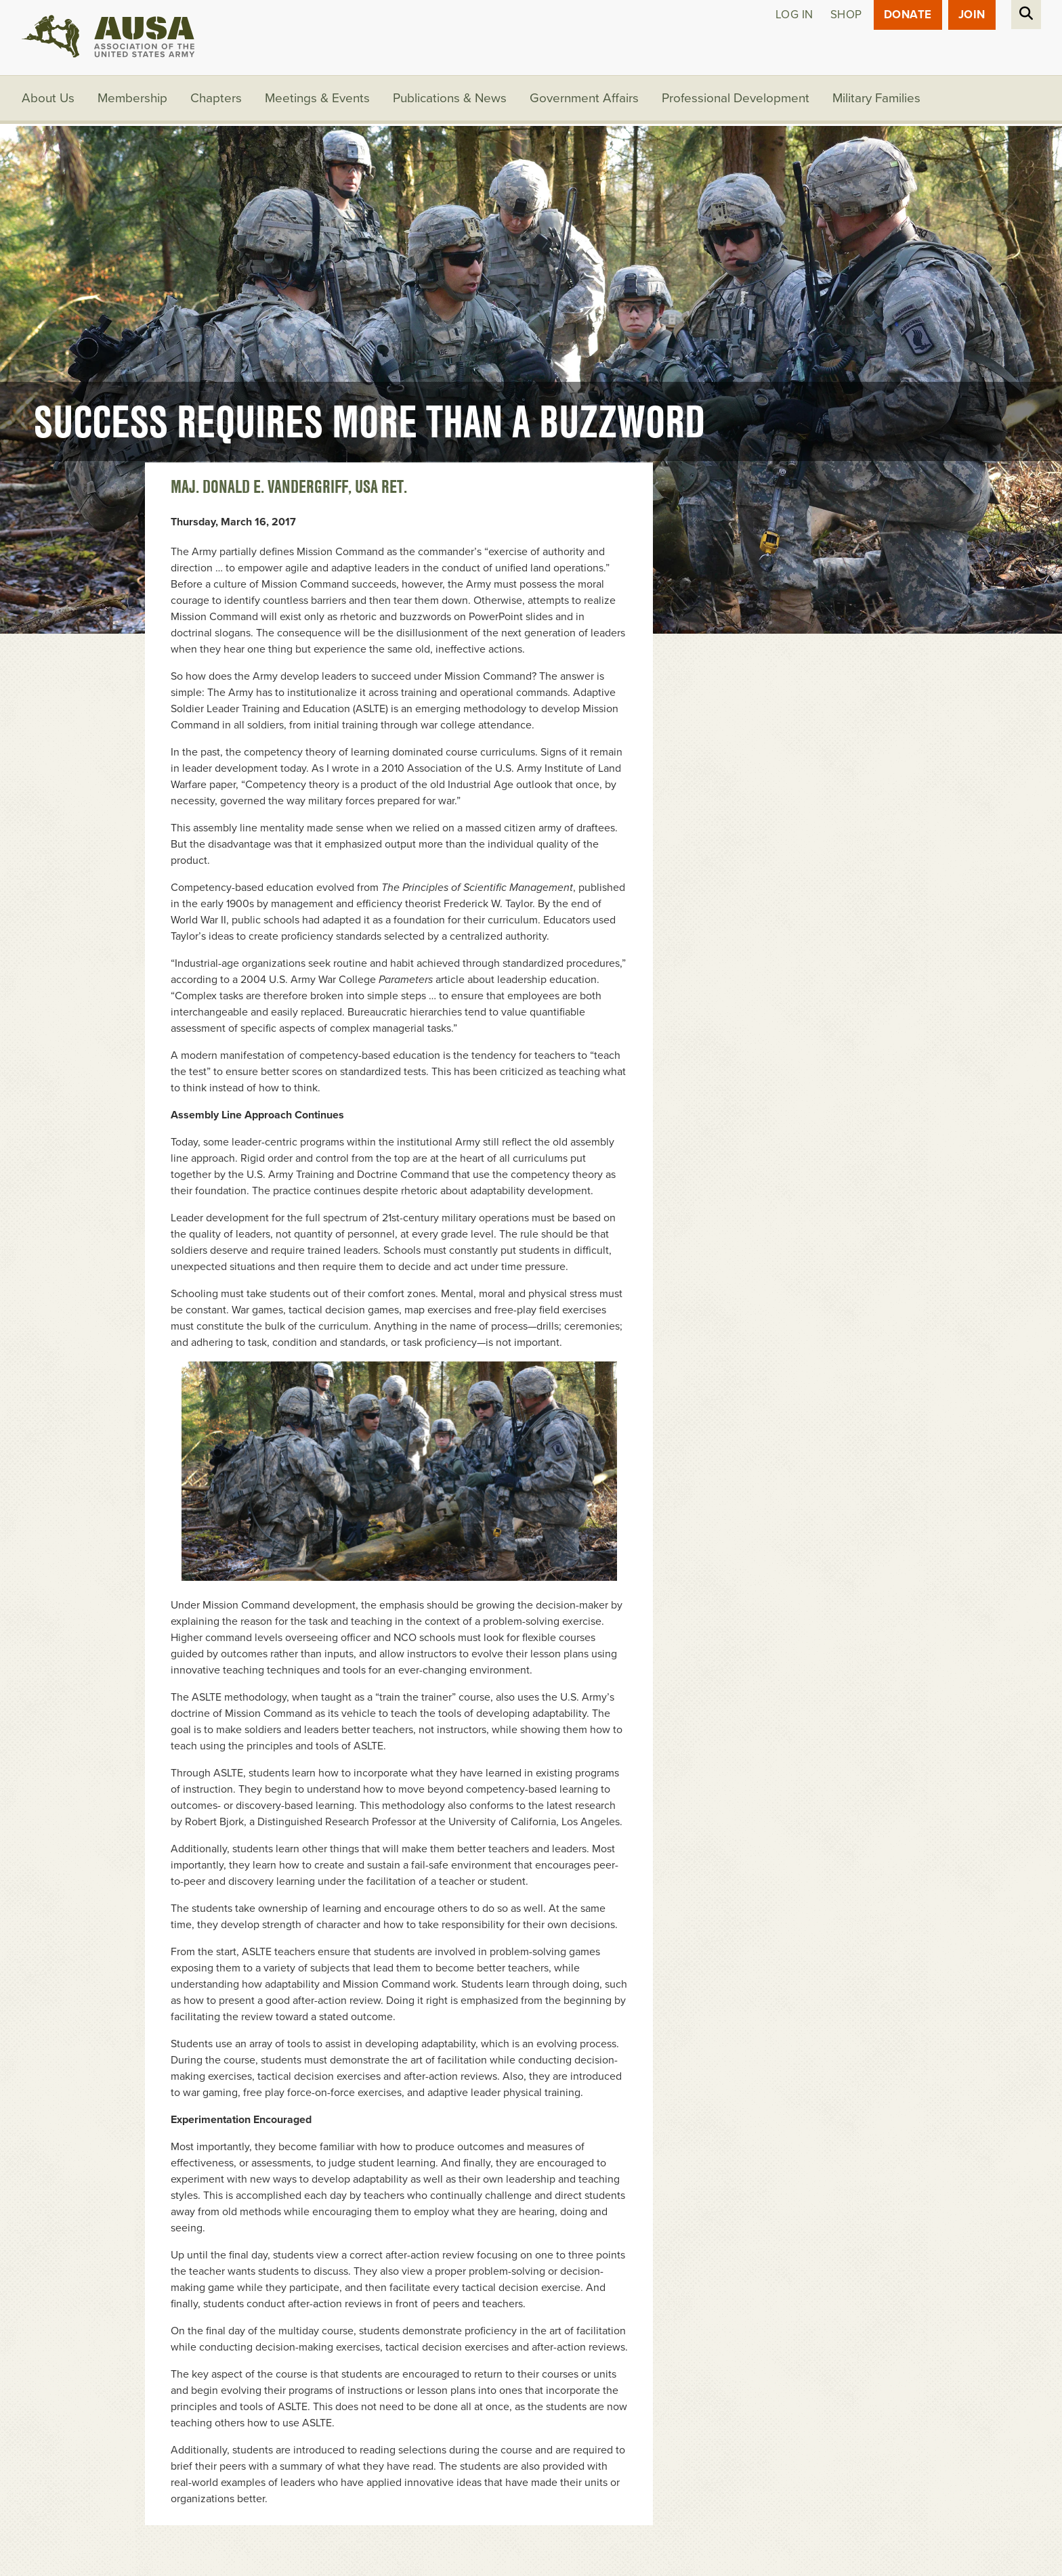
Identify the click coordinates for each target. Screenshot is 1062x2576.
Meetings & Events (317, 98)
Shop (846, 14)
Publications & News (450, 98)
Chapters (216, 98)
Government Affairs (584, 98)
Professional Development (735, 98)
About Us (48, 98)
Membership (132, 98)
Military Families (876, 98)
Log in (794, 14)
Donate (908, 14)
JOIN (971, 14)
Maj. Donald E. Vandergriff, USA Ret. (289, 486)
